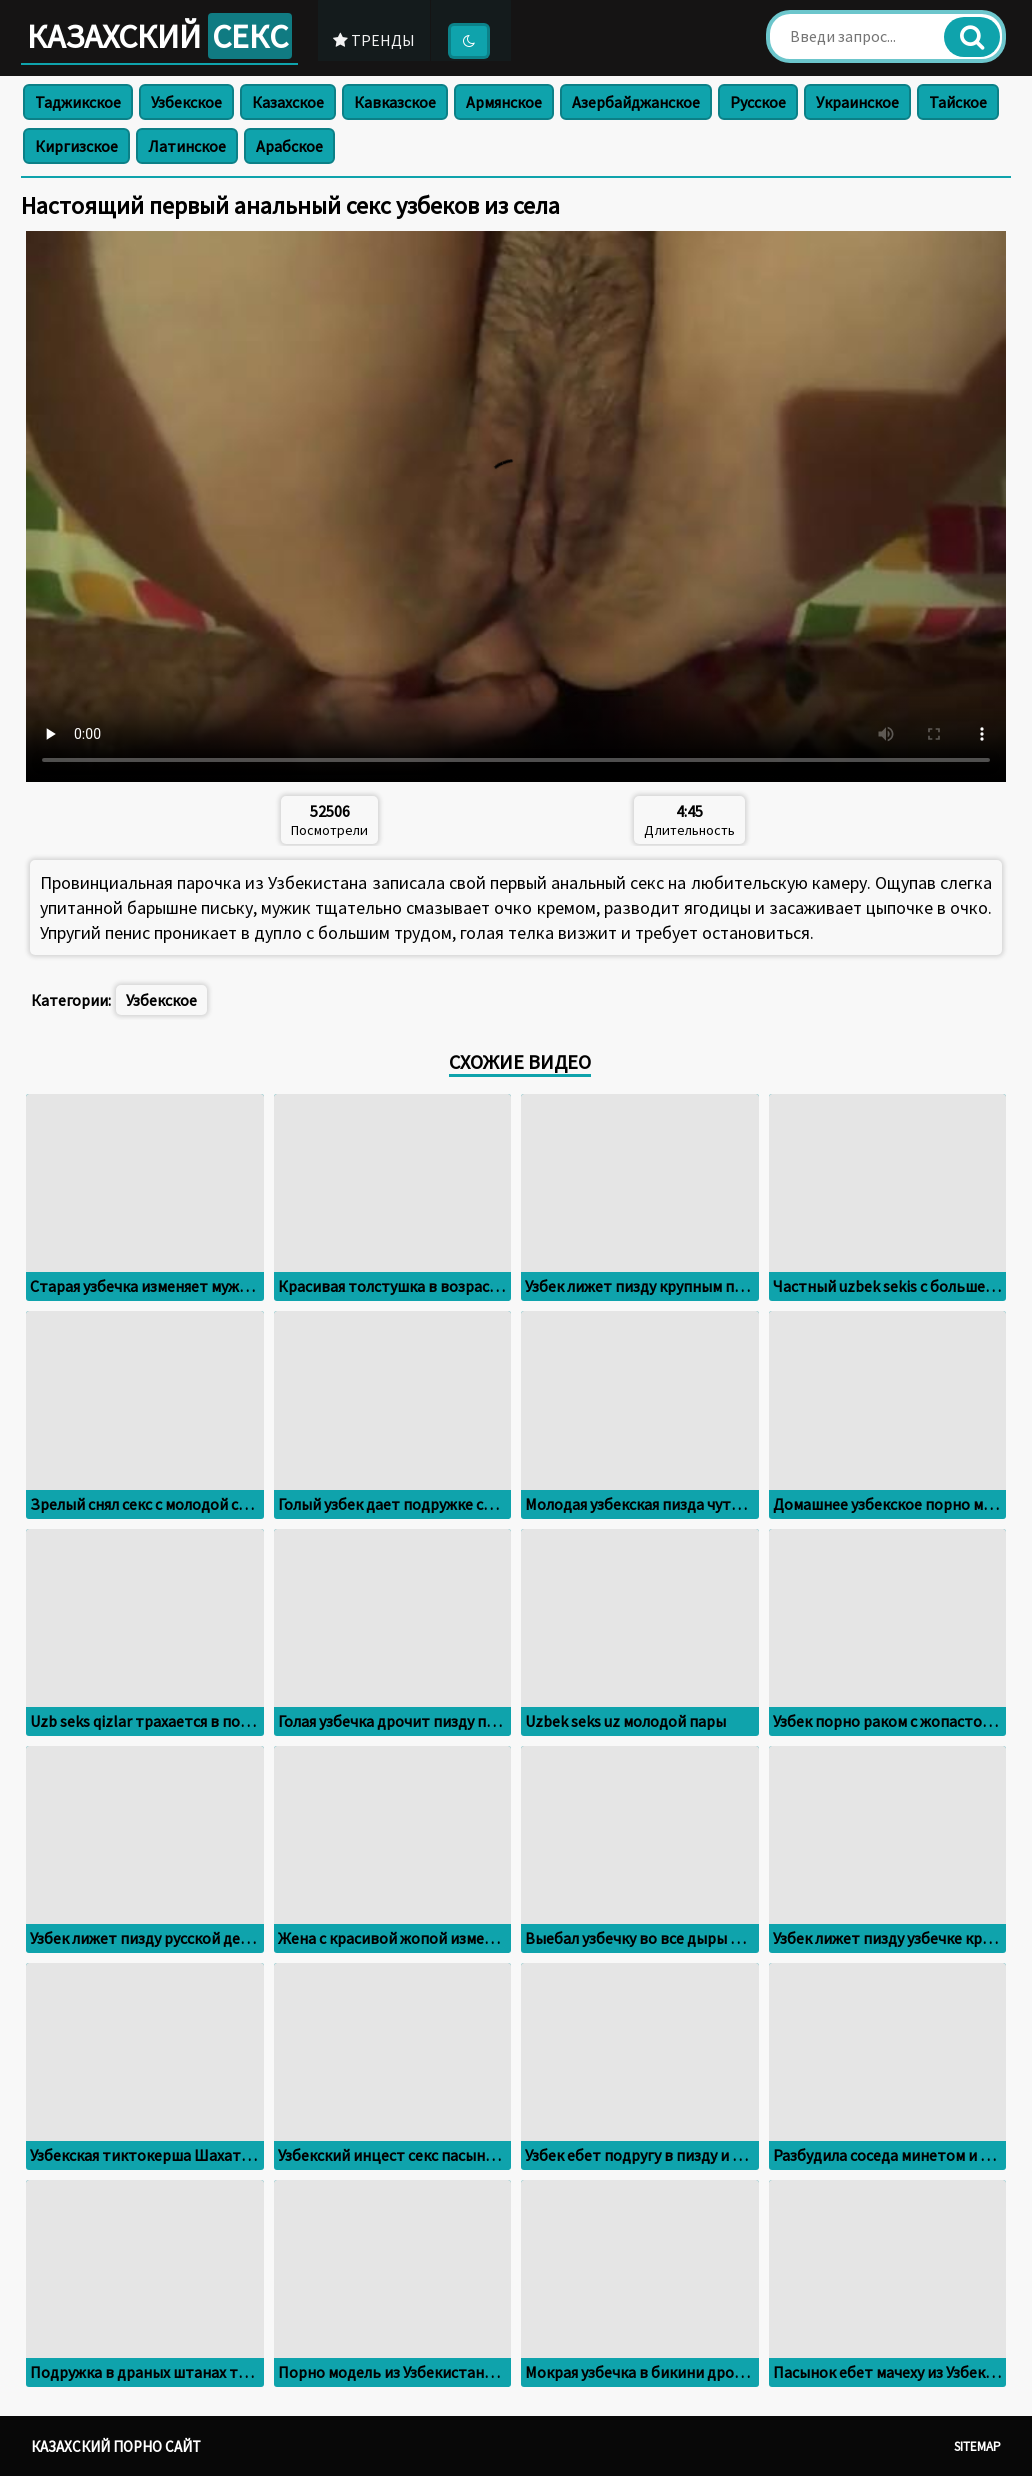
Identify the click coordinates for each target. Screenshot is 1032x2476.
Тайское (958, 102)
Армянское (504, 102)
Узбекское (186, 102)
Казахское (288, 102)
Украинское (857, 102)
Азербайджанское (636, 102)
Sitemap (977, 2446)
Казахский (162, 36)
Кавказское (395, 102)
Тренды (379, 39)
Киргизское (76, 146)
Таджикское (78, 102)
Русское (758, 102)
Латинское (187, 146)
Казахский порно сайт (116, 2446)
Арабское (289, 146)
